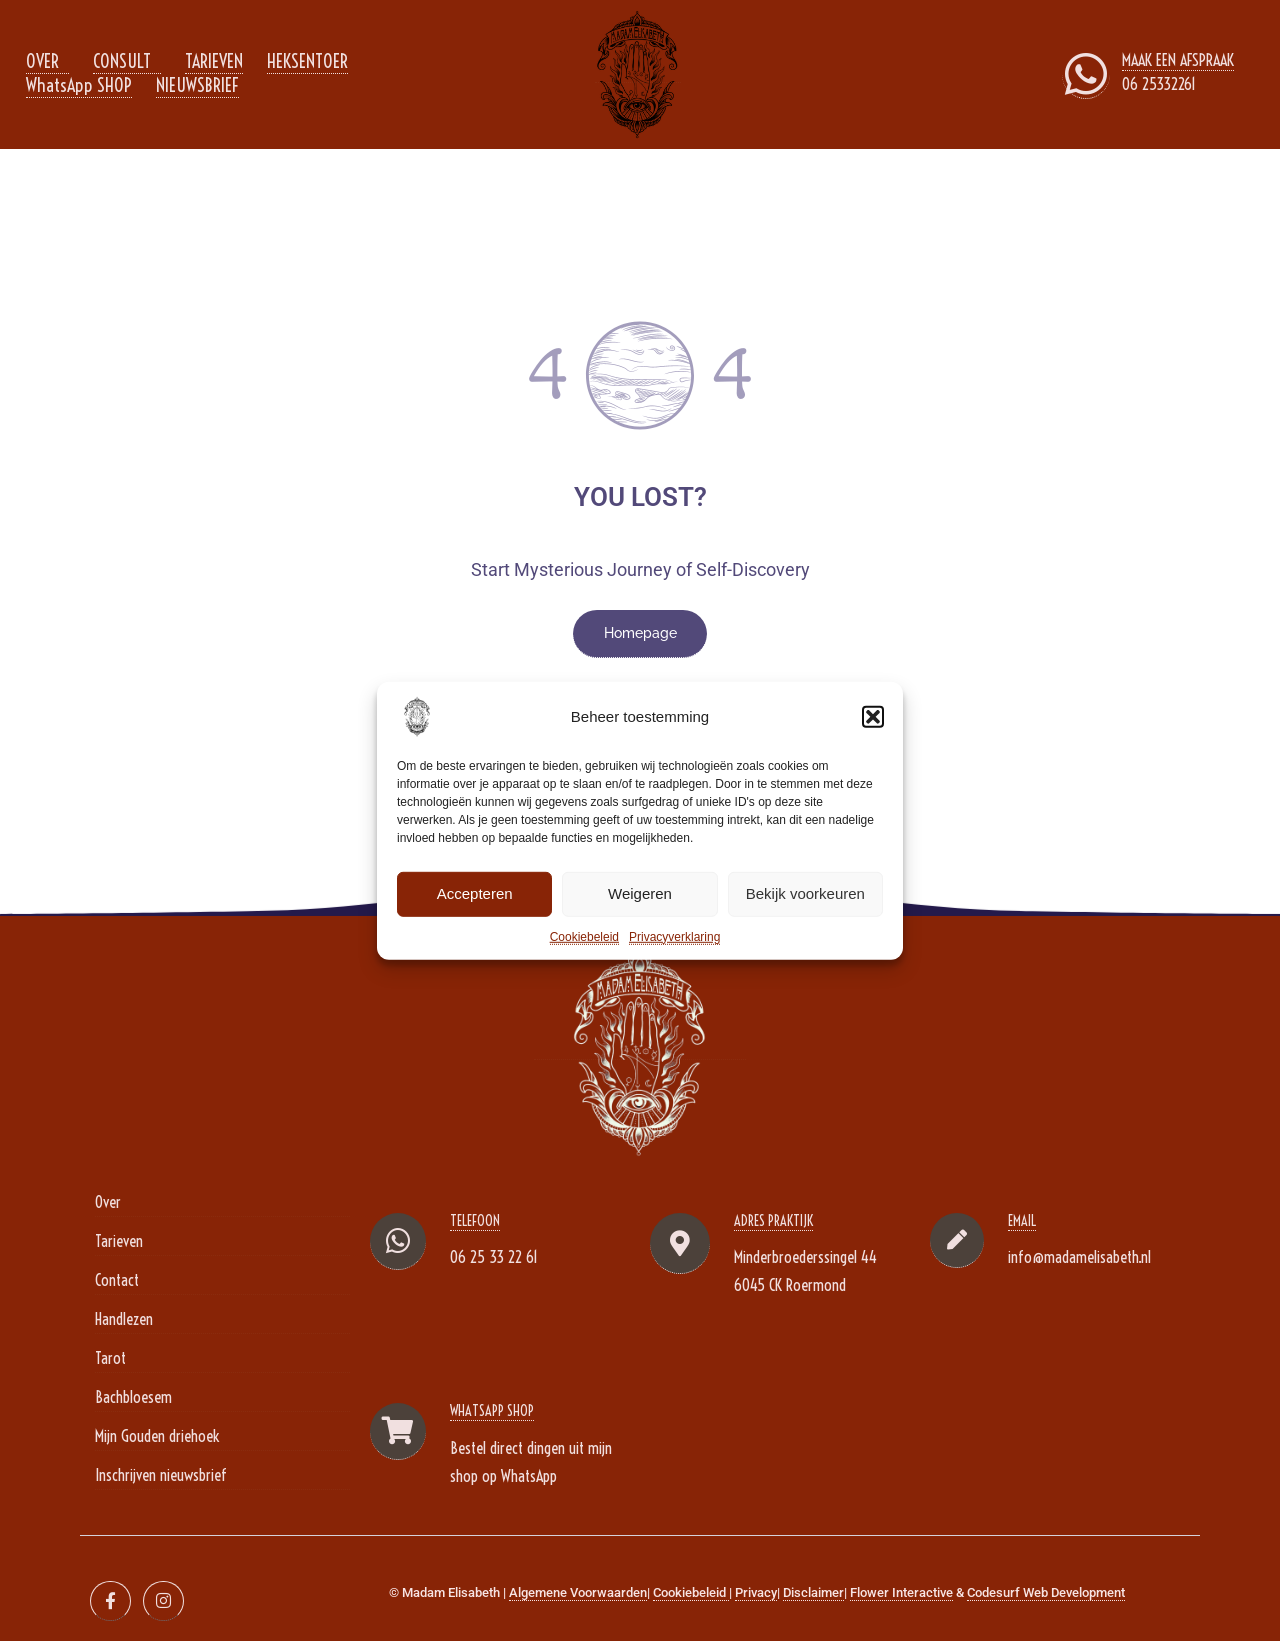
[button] (873, 716)
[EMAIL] (957, 1240)
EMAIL (1022, 1221)
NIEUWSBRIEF (197, 85)
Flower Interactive (901, 1592)
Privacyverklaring (674, 936)
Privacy (756, 1592)
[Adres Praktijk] (680, 1243)
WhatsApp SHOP (79, 85)
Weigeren (640, 893)
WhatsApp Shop (492, 1411)
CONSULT (122, 61)
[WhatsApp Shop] (398, 1431)
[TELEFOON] (398, 1241)
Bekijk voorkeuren (805, 893)
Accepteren (475, 893)
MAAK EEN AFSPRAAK (1178, 60)
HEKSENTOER (307, 61)
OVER (42, 61)
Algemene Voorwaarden (578, 1592)
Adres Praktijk (773, 1221)
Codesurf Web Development (1046, 1592)
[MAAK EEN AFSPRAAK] (1086, 74)
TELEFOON (475, 1221)
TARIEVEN (214, 61)
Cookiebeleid (584, 936)
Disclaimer (813, 1592)
